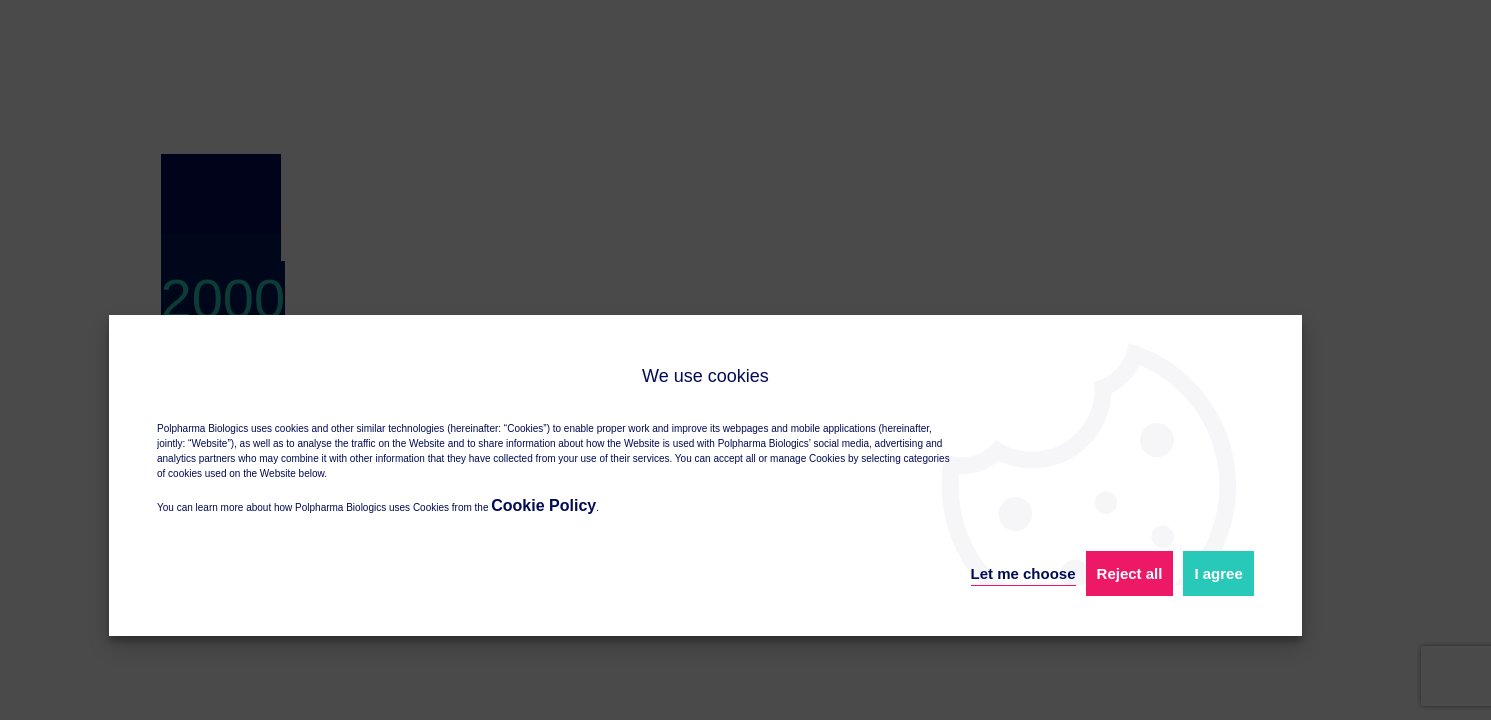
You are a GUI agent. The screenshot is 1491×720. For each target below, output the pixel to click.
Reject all (1130, 573)
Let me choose (1023, 573)
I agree (1218, 573)
